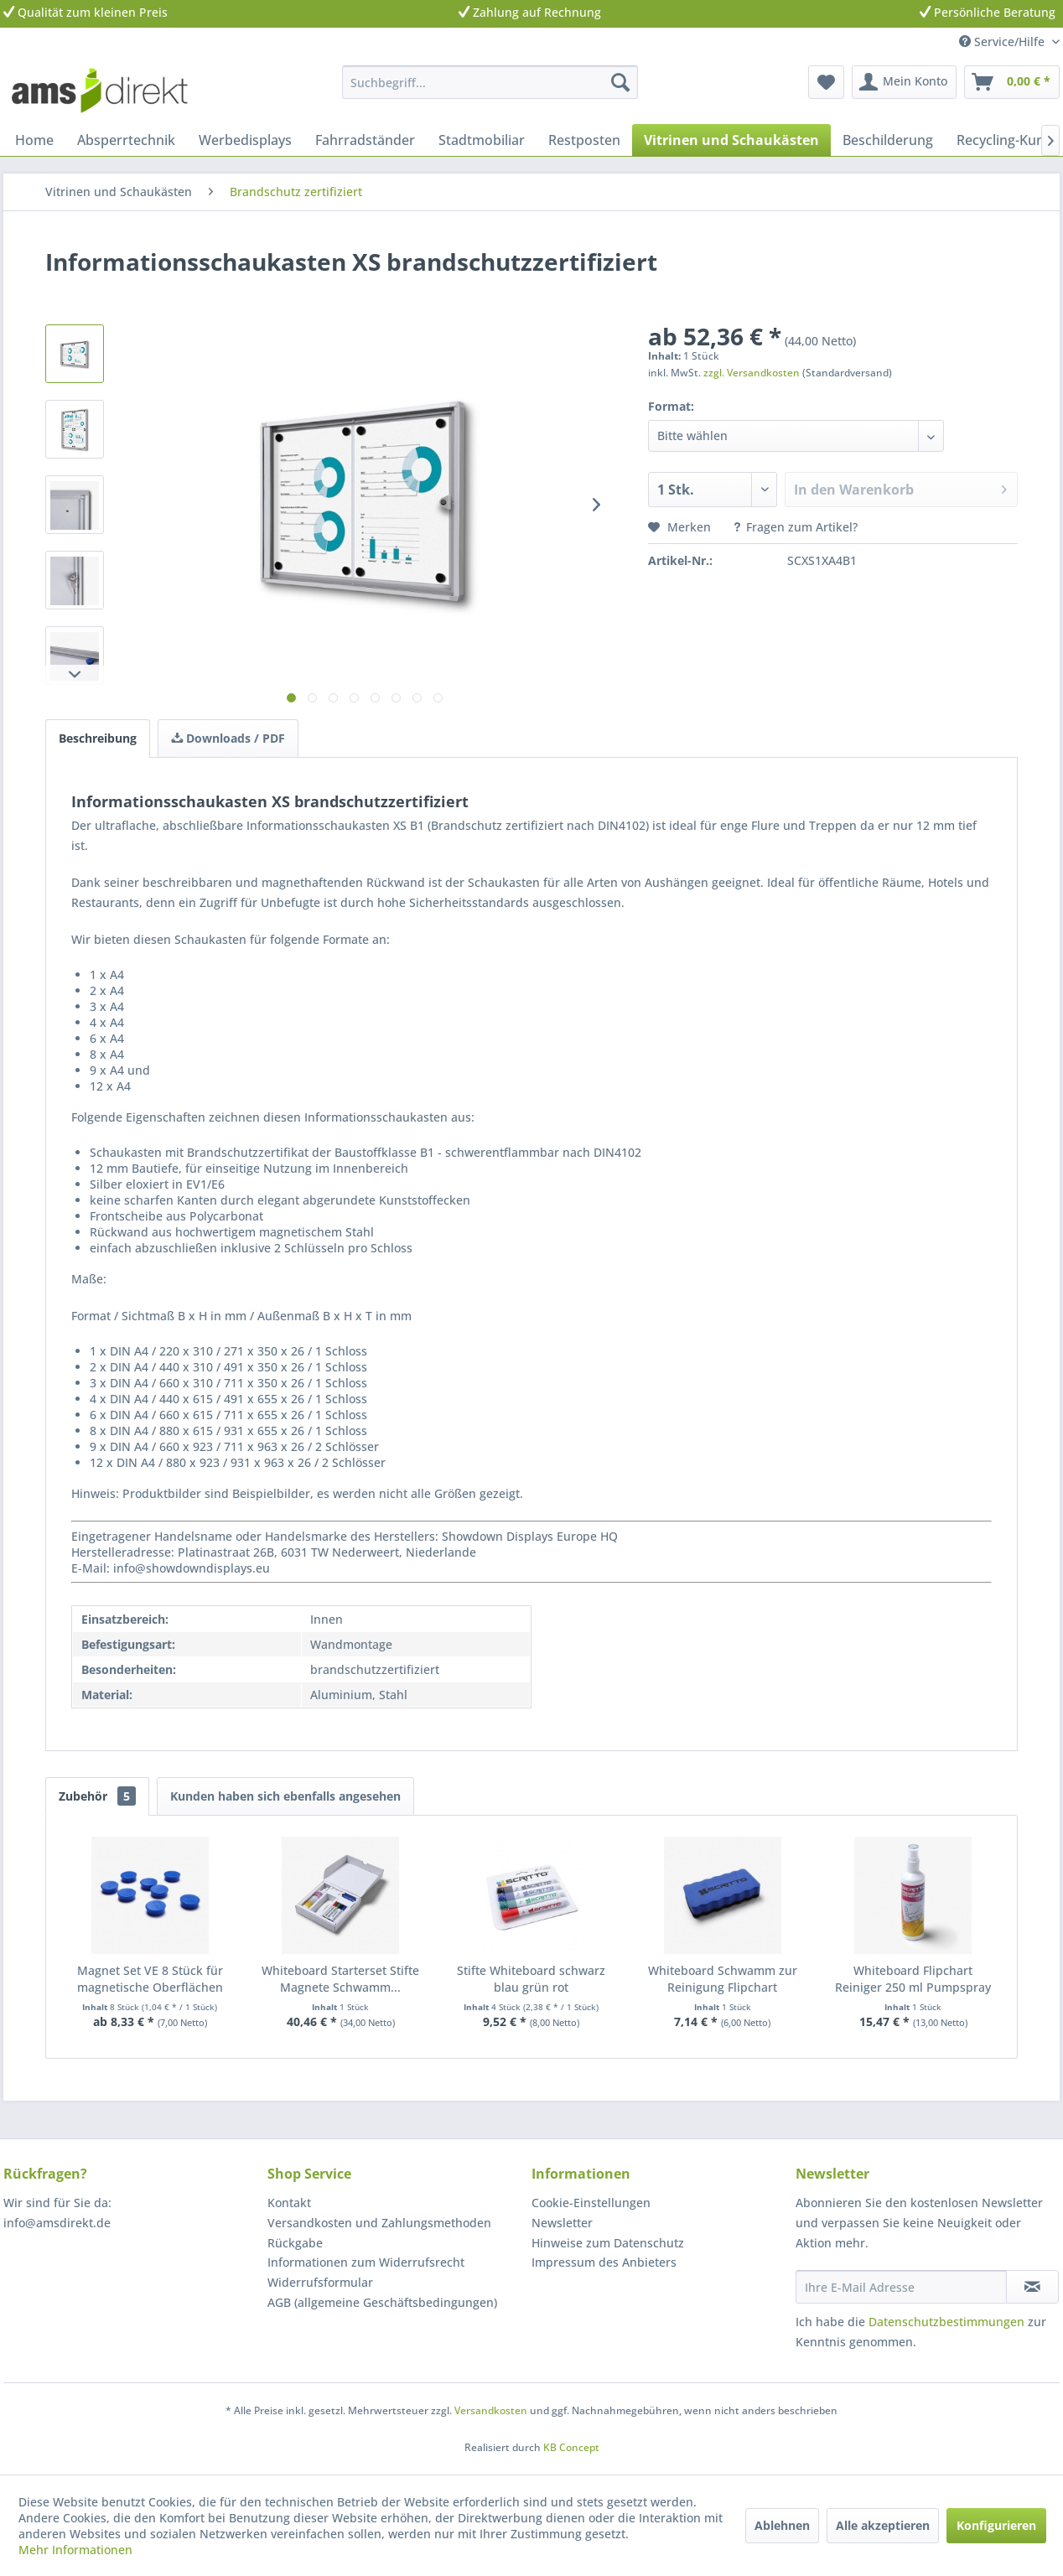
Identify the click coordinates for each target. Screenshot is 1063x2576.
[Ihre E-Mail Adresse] (901, 2287)
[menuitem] (490, 82)
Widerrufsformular (320, 2282)
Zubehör (97, 1796)
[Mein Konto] (904, 82)
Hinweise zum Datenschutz (608, 2243)
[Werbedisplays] (245, 140)
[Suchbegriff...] (490, 82)
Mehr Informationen (75, 2550)
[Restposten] (584, 140)
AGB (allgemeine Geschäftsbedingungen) (382, 2302)
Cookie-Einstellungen (591, 2203)
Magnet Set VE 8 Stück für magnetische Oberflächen (150, 1978)
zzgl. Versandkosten (751, 372)
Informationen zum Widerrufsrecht (365, 2262)
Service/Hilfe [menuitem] (1003, 41)
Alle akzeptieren (883, 2525)
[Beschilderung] (888, 140)
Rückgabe (295, 2243)
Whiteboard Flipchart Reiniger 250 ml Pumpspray (913, 1978)
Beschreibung (98, 738)
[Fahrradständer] (365, 140)
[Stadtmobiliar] (482, 140)
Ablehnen (782, 2525)
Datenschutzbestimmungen (946, 2322)
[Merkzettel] (826, 82)
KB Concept (571, 2447)
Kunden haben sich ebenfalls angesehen (285, 1796)
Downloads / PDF (228, 738)
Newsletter (562, 2223)
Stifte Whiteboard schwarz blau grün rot (531, 1978)
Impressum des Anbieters (604, 2262)
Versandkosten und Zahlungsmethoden (379, 2223)
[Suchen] (620, 82)
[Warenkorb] (1012, 82)
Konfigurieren (996, 2525)
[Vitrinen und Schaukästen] (731, 140)
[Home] (34, 140)
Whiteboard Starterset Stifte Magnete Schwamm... (340, 1978)
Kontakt (289, 2203)
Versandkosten (490, 2410)
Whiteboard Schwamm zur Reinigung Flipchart (722, 1978)
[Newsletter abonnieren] (1032, 2287)
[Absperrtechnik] (126, 140)
